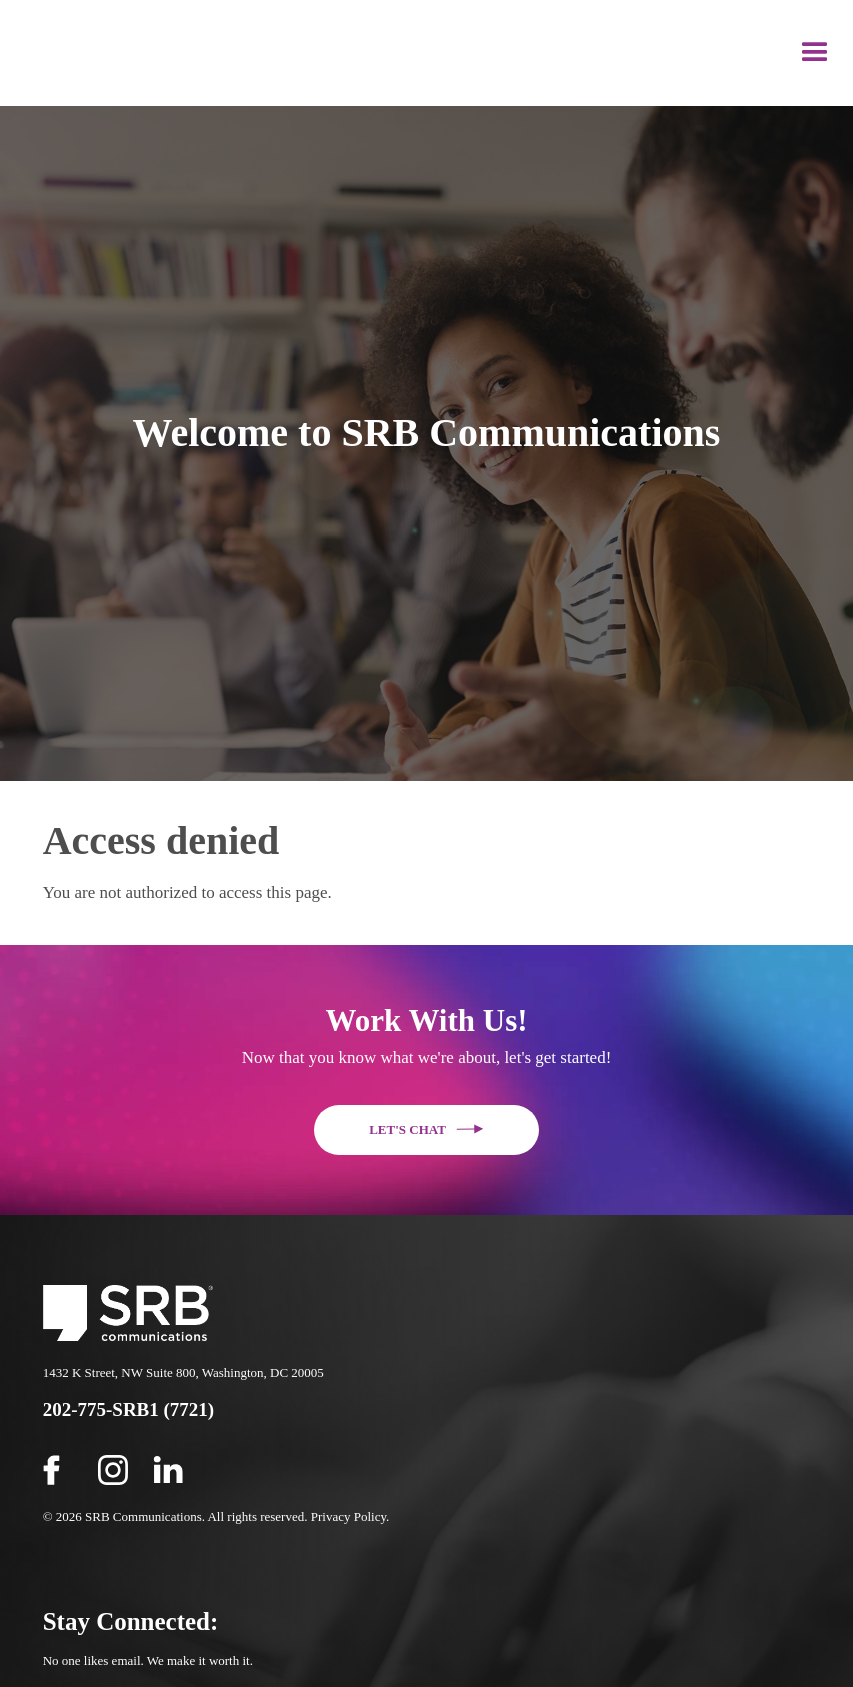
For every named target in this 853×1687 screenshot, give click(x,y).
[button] (815, 53)
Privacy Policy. (350, 1516)
